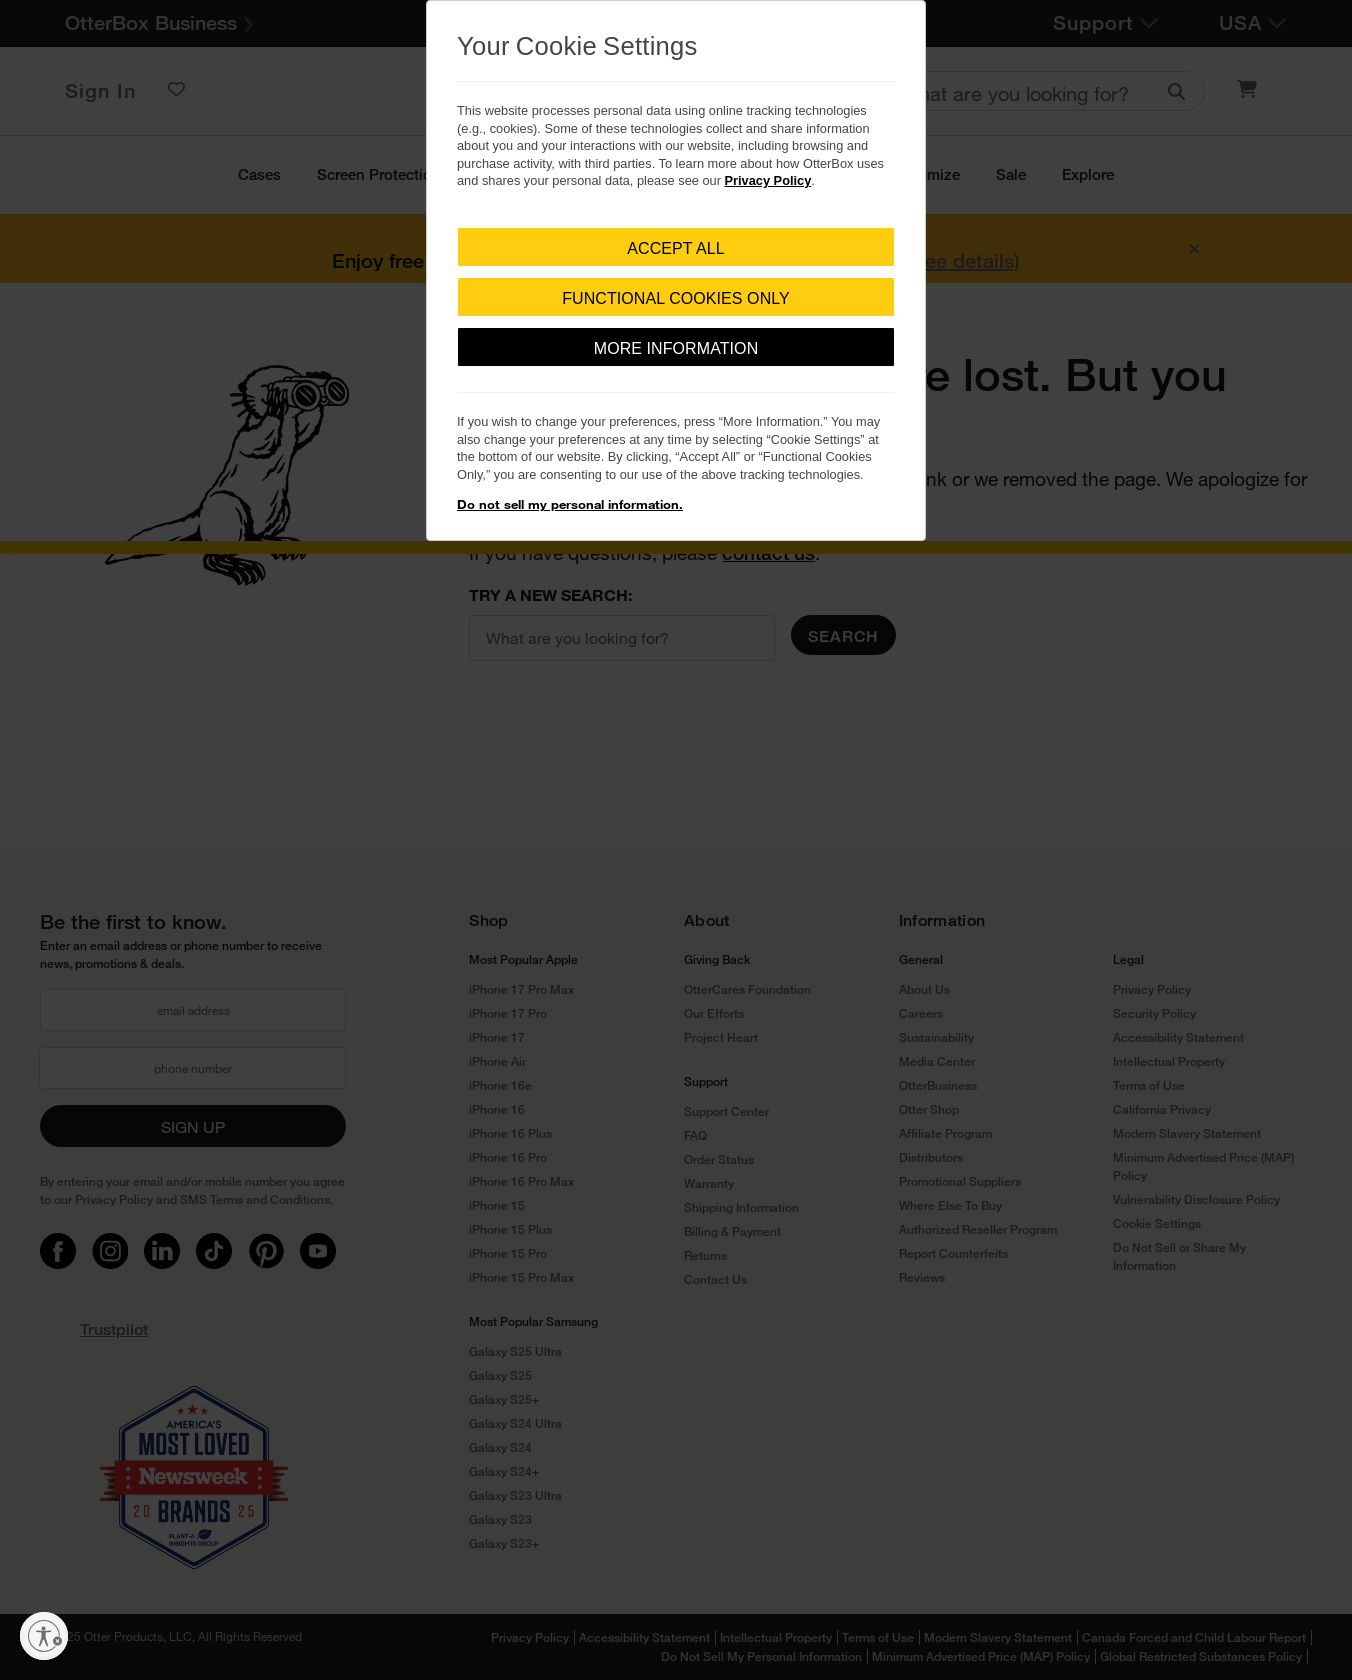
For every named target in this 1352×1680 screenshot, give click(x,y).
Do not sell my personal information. (570, 504)
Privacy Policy (768, 180)
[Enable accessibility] (44, 1636)
